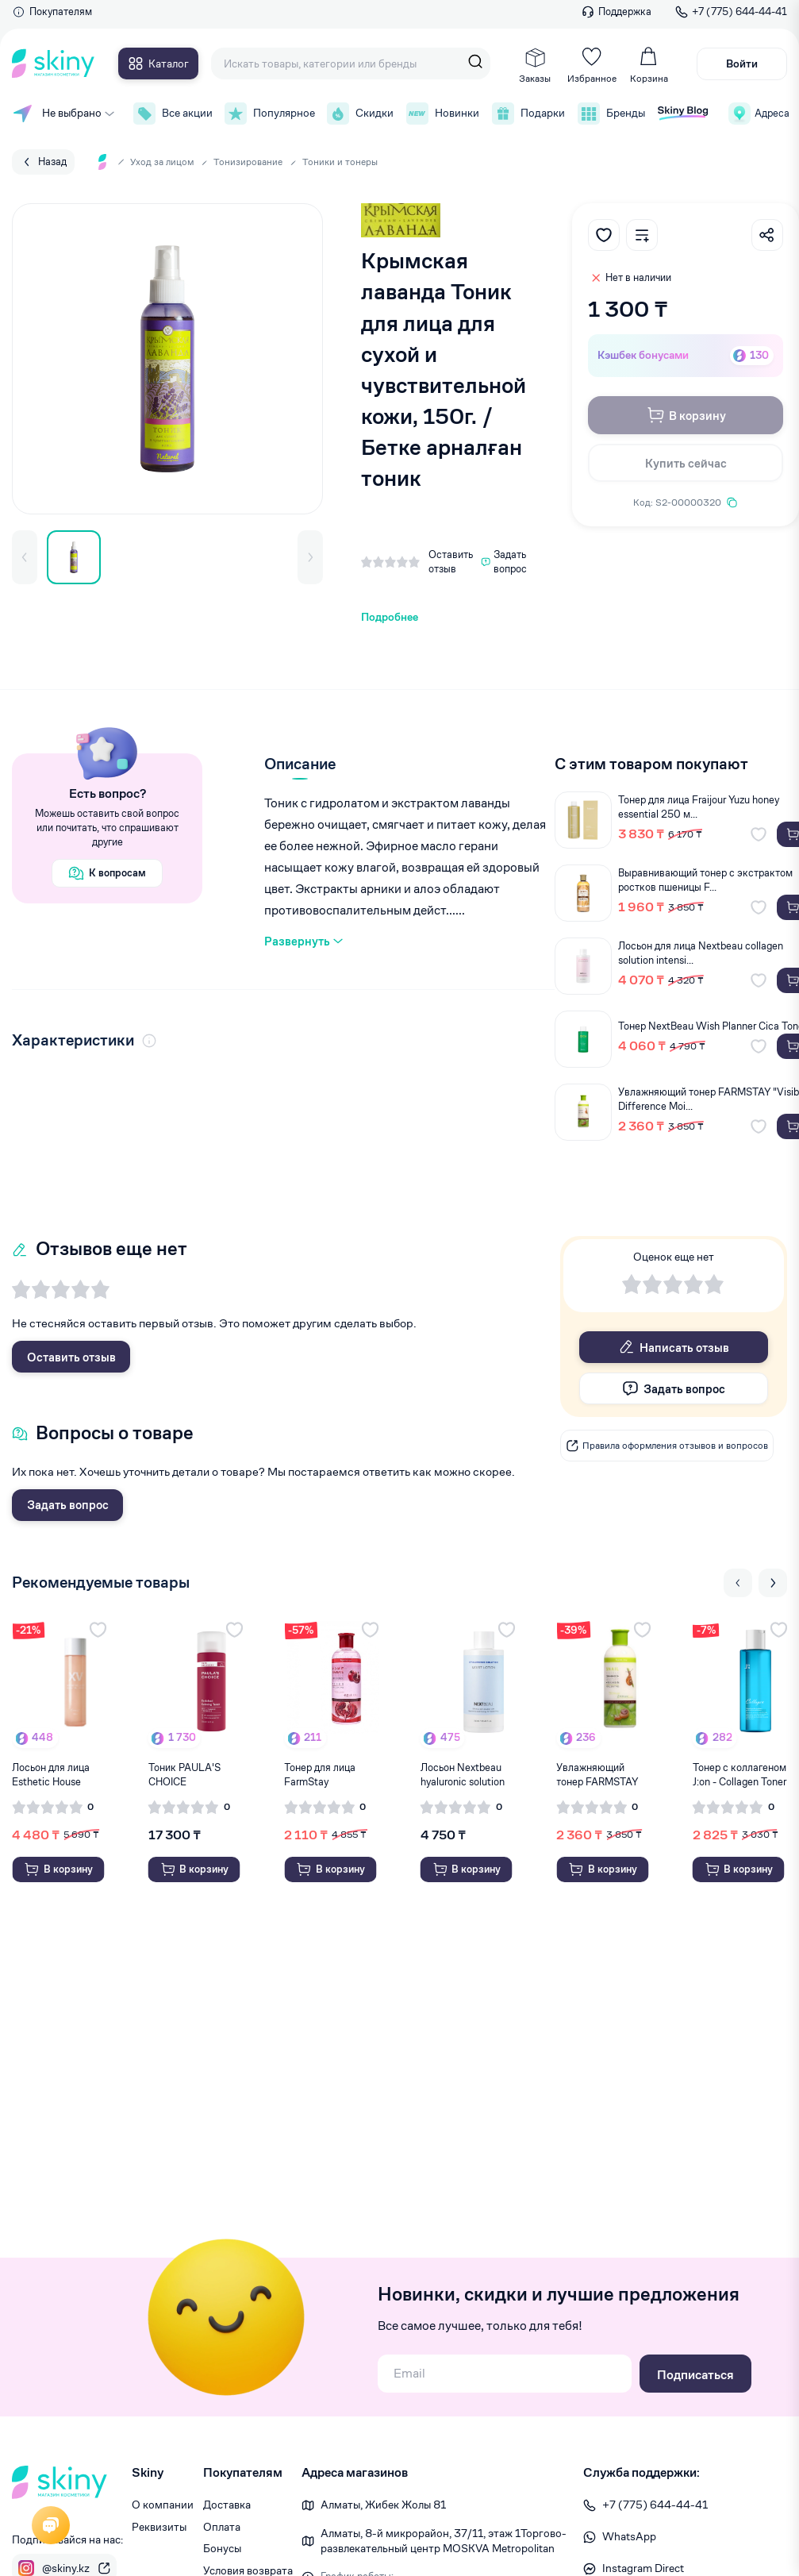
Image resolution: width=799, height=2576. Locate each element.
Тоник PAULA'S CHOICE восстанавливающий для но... (196, 1775)
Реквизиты (159, 2527)
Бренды (610, 113)
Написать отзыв (674, 1346)
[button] (24, 557)
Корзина (649, 65)
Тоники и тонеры (340, 161)
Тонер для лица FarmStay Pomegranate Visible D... (331, 1775)
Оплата (221, 2527)
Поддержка (616, 11)
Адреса (757, 113)
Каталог (158, 63)
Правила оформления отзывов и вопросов (667, 1445)
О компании (163, 2504)
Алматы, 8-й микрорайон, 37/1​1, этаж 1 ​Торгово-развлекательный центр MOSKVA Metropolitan (444, 2541)
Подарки (527, 113)
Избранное (592, 65)
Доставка (227, 2504)
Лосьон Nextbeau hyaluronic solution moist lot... (463, 1775)
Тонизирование (247, 161)
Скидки (358, 113)
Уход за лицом (162, 161)
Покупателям (52, 11)
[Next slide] (773, 1583)
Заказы (535, 65)
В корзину (686, 415)
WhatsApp (619, 2536)
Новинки (441, 113)
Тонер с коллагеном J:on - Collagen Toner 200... (739, 1775)
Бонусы (222, 2548)
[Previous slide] (738, 1583)
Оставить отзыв (71, 1357)
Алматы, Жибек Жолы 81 (383, 2504)
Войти (742, 63)
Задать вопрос (68, 1504)
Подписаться (695, 2374)
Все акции (171, 113)
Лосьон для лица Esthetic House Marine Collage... (51, 1775)
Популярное (268, 113)
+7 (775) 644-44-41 (731, 11)
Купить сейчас (686, 463)
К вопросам (107, 873)
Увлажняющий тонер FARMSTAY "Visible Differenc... (599, 1775)
